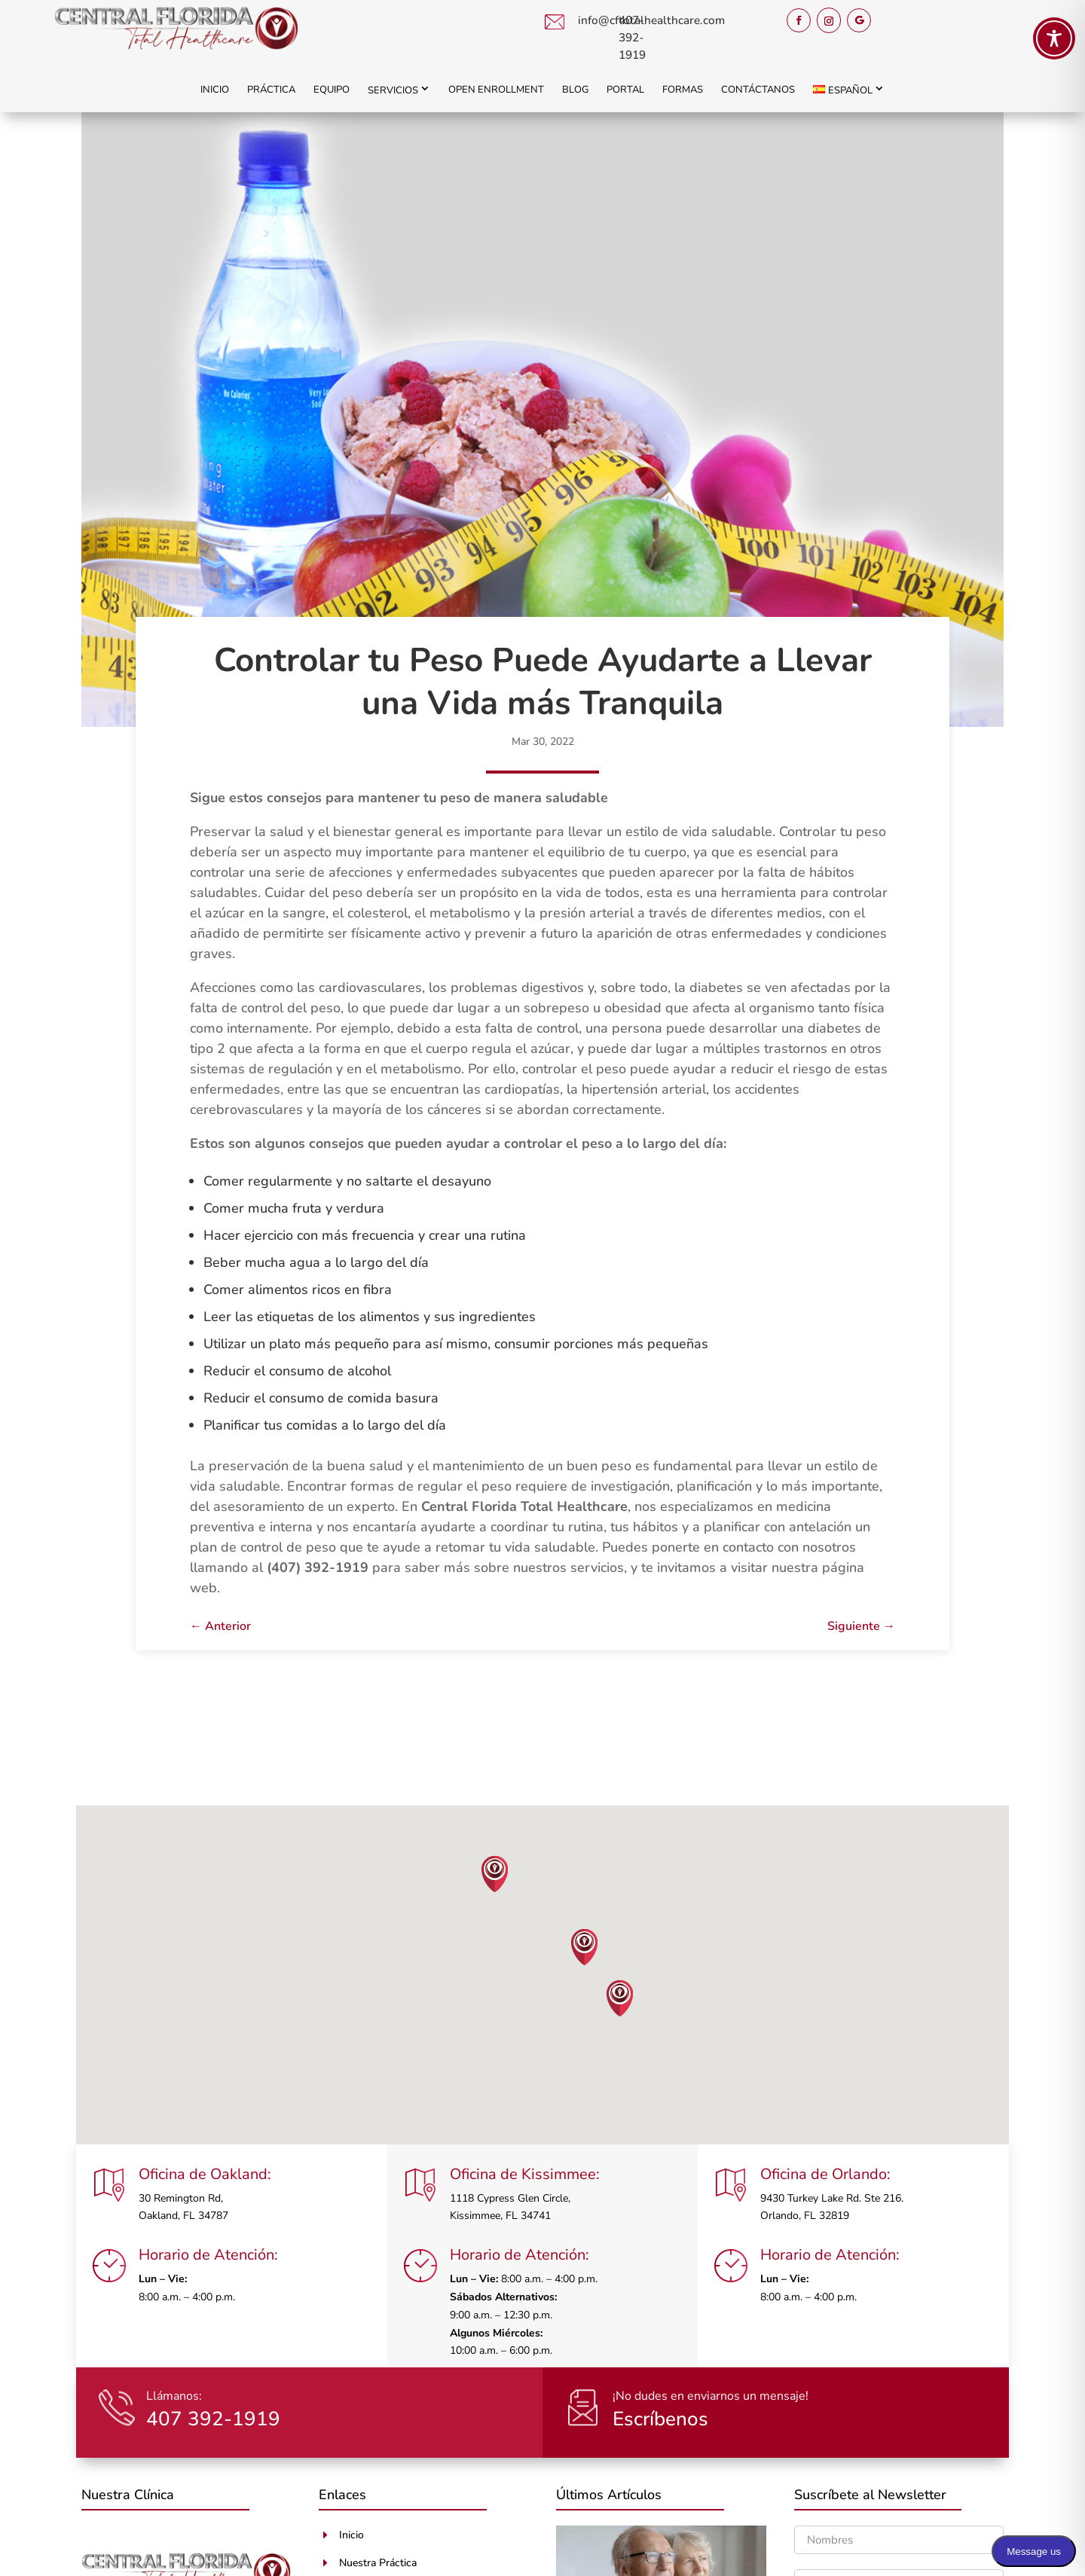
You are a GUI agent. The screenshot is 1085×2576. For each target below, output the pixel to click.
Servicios (393, 90)
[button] (495, 1874)
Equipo (331, 89)
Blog (575, 89)
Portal (625, 89)
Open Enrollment (496, 89)
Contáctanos (758, 89)
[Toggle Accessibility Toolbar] (1054, 38)
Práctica (271, 89)
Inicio (214, 89)
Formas (682, 89)
